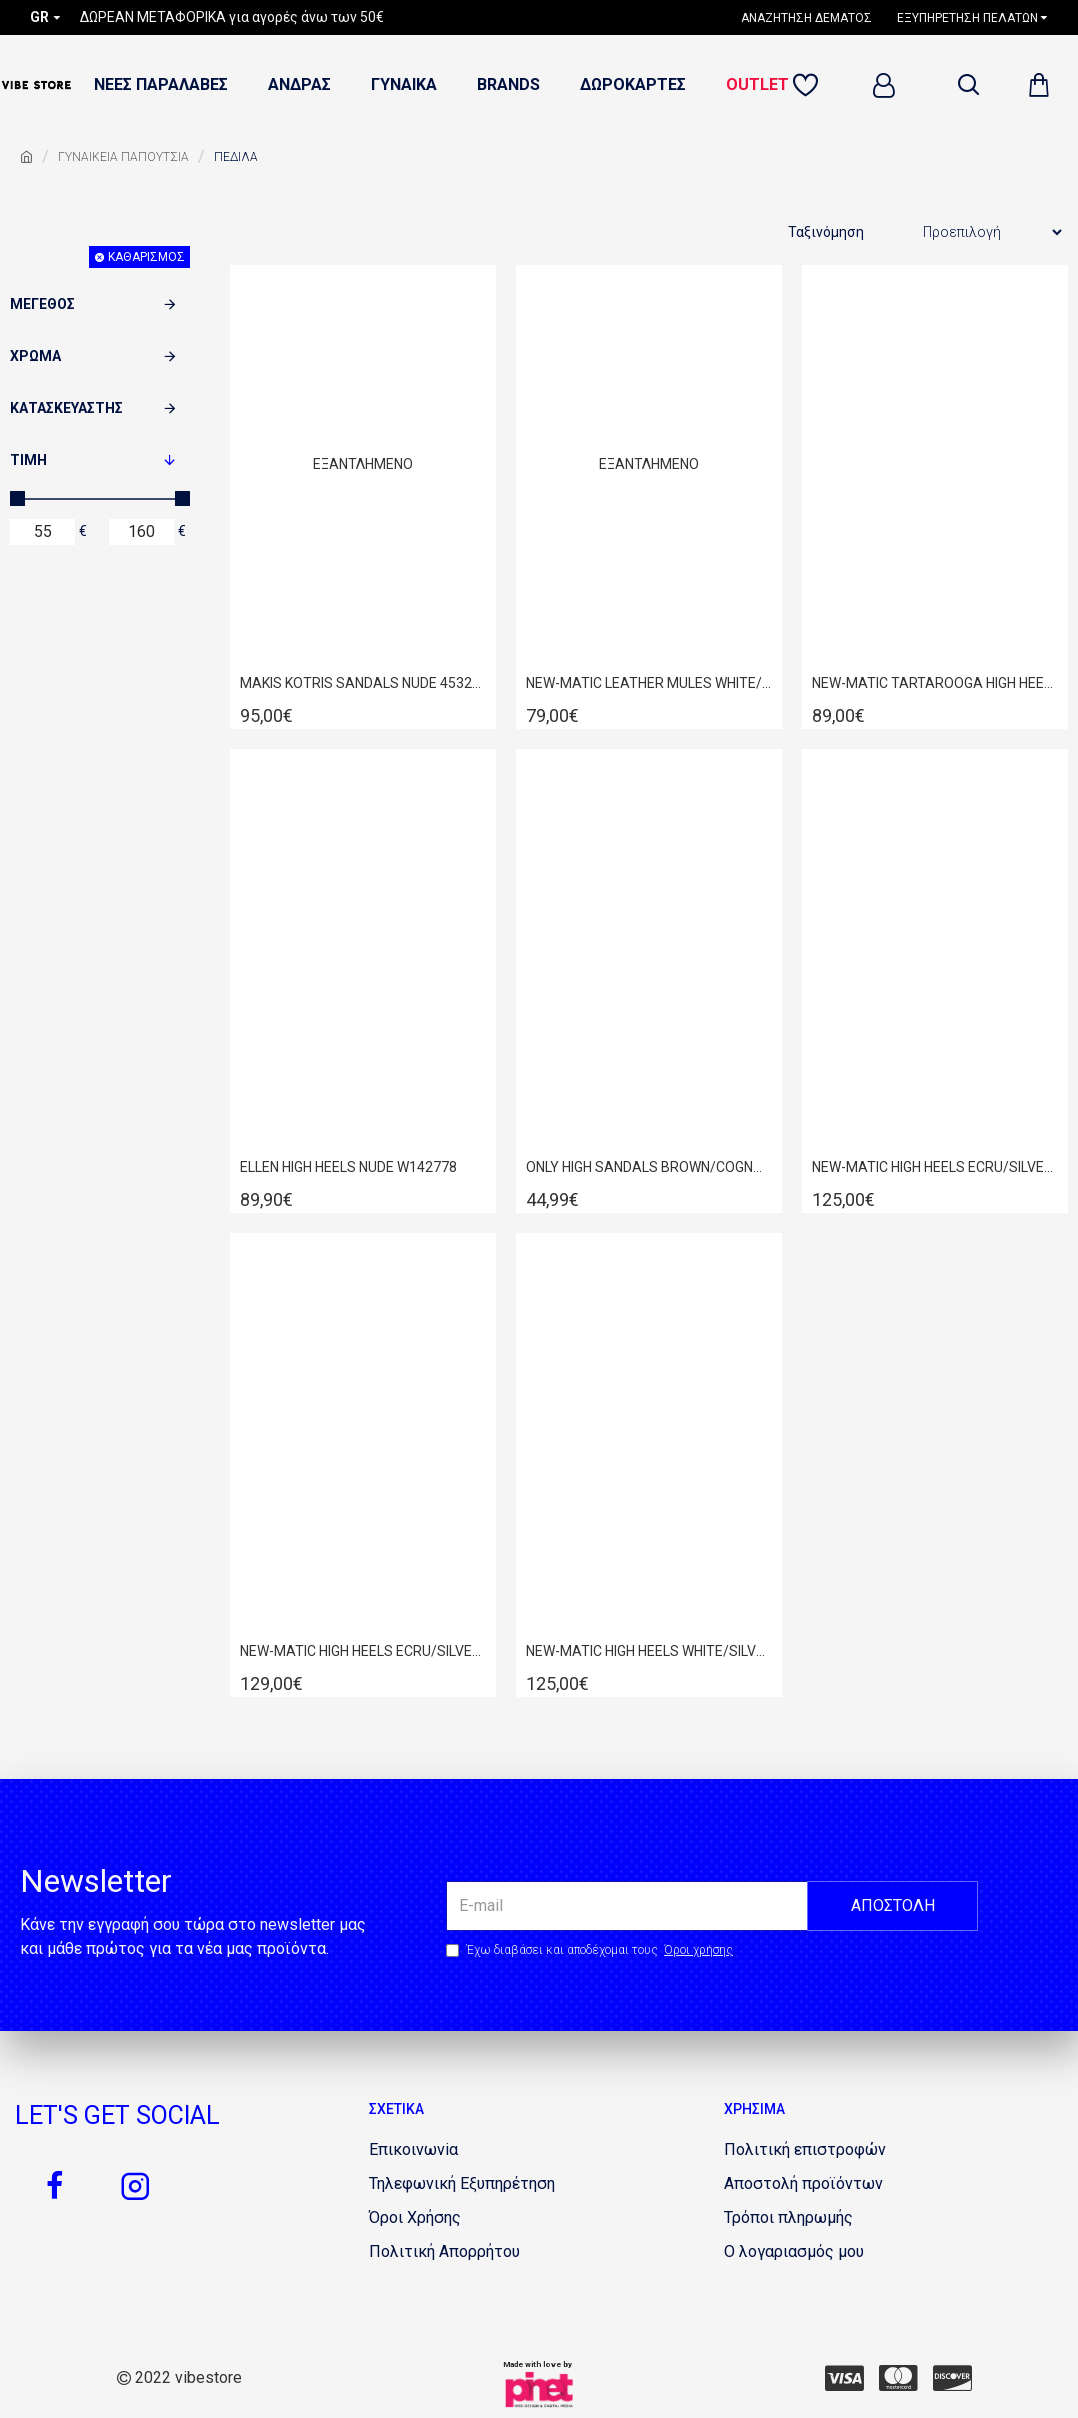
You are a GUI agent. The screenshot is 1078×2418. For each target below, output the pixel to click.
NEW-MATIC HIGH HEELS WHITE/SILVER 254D (649, 1651)
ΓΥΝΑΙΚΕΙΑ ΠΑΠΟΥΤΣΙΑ (123, 157)
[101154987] (952, 2378)
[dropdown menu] (968, 85)
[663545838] (55, 2186)
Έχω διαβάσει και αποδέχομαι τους (591, 1950)
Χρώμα (35, 356)
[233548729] (794, 2252)
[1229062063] (413, 2150)
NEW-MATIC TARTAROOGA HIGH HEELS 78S (935, 683)
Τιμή (28, 460)
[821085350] (415, 2218)
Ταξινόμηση (826, 232)
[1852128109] (809, 85)
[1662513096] (462, 2184)
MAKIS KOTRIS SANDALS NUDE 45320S (363, 683)
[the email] (712, 1906)
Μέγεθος (42, 304)
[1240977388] (814, 18)
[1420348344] (135, 2186)
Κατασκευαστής (66, 408)
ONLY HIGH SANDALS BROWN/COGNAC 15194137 (649, 1167)
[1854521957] (788, 2218)
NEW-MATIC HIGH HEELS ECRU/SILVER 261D (363, 1651)
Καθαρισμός (146, 257)
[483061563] (803, 2184)
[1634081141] (805, 2150)
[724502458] (844, 2378)
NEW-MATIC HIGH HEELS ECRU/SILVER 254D (935, 1167)
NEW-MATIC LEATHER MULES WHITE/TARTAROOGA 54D (649, 683)
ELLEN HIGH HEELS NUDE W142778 (348, 1167)
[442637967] (898, 2378)
